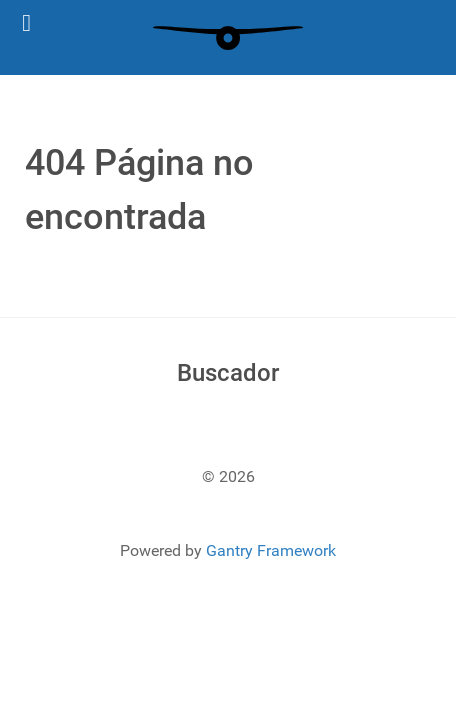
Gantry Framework (271, 550)
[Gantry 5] (228, 37)
